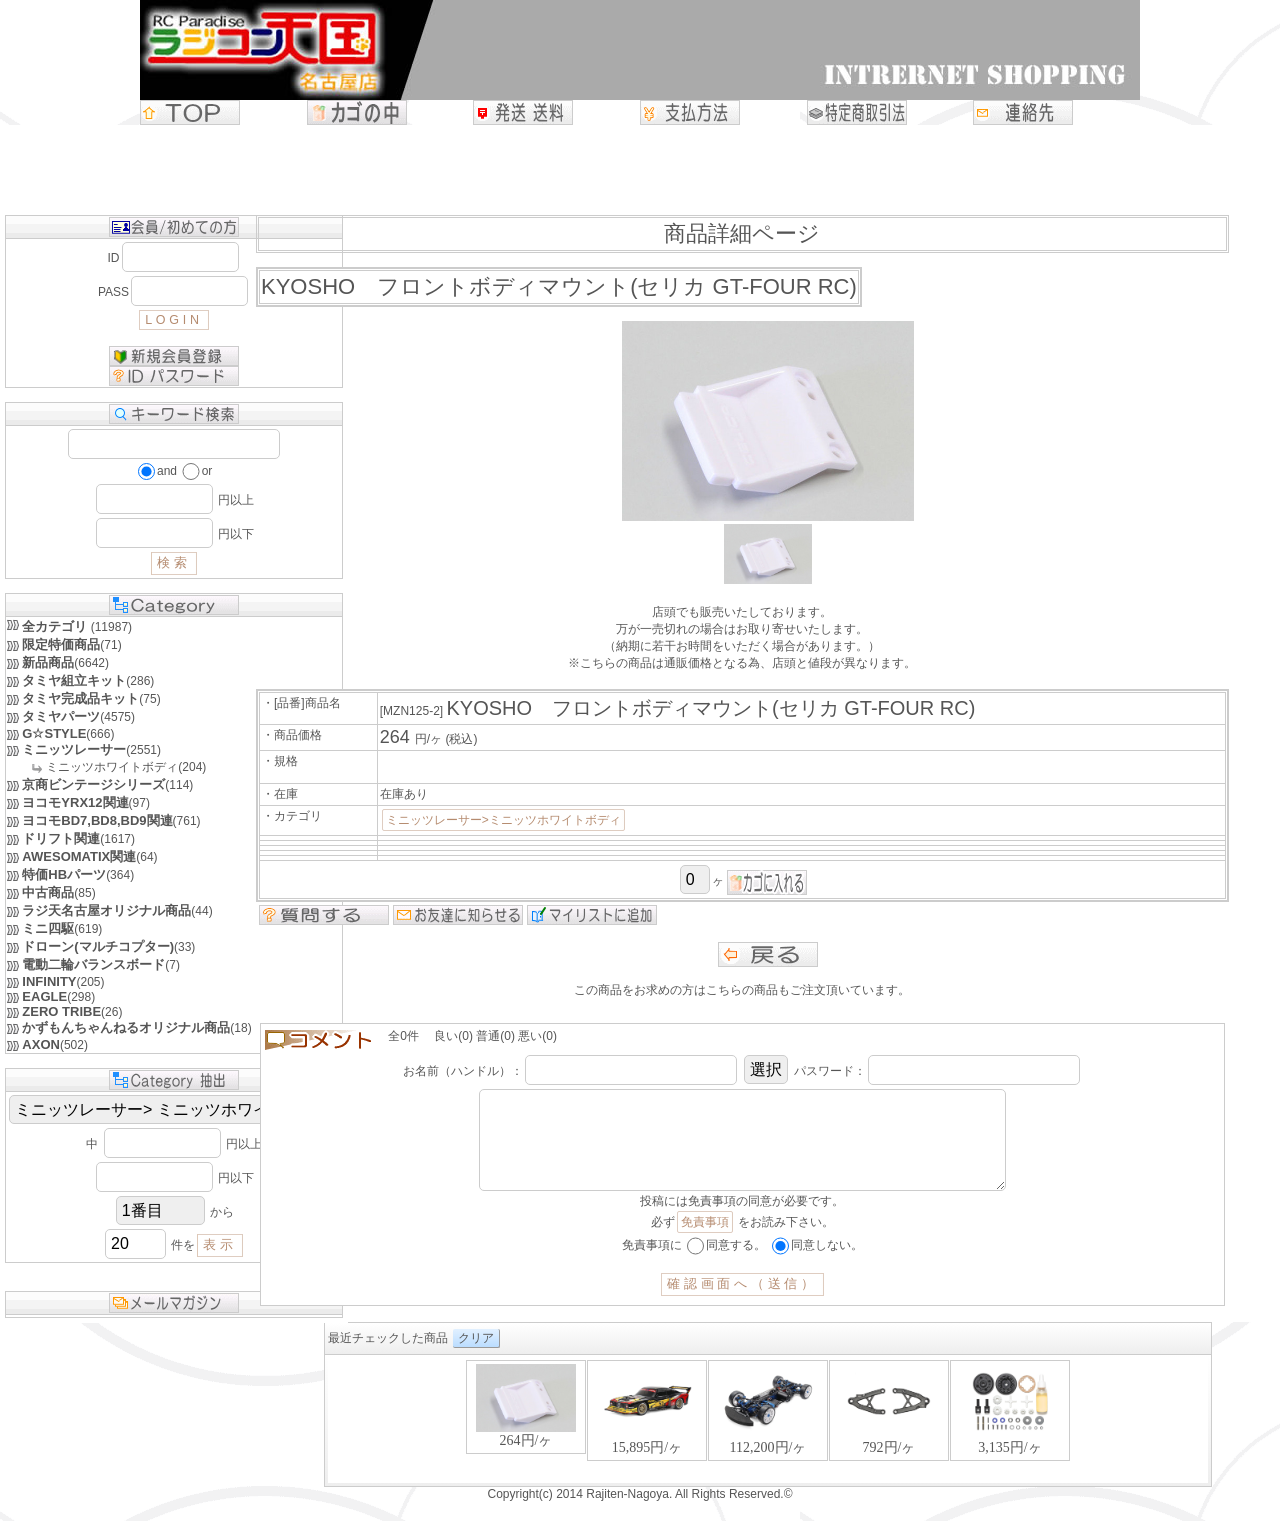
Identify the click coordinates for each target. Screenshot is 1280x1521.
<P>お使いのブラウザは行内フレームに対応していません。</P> (640, 1440)
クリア (348, 1358)
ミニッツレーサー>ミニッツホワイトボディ (503, 820)
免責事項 (705, 1242)
